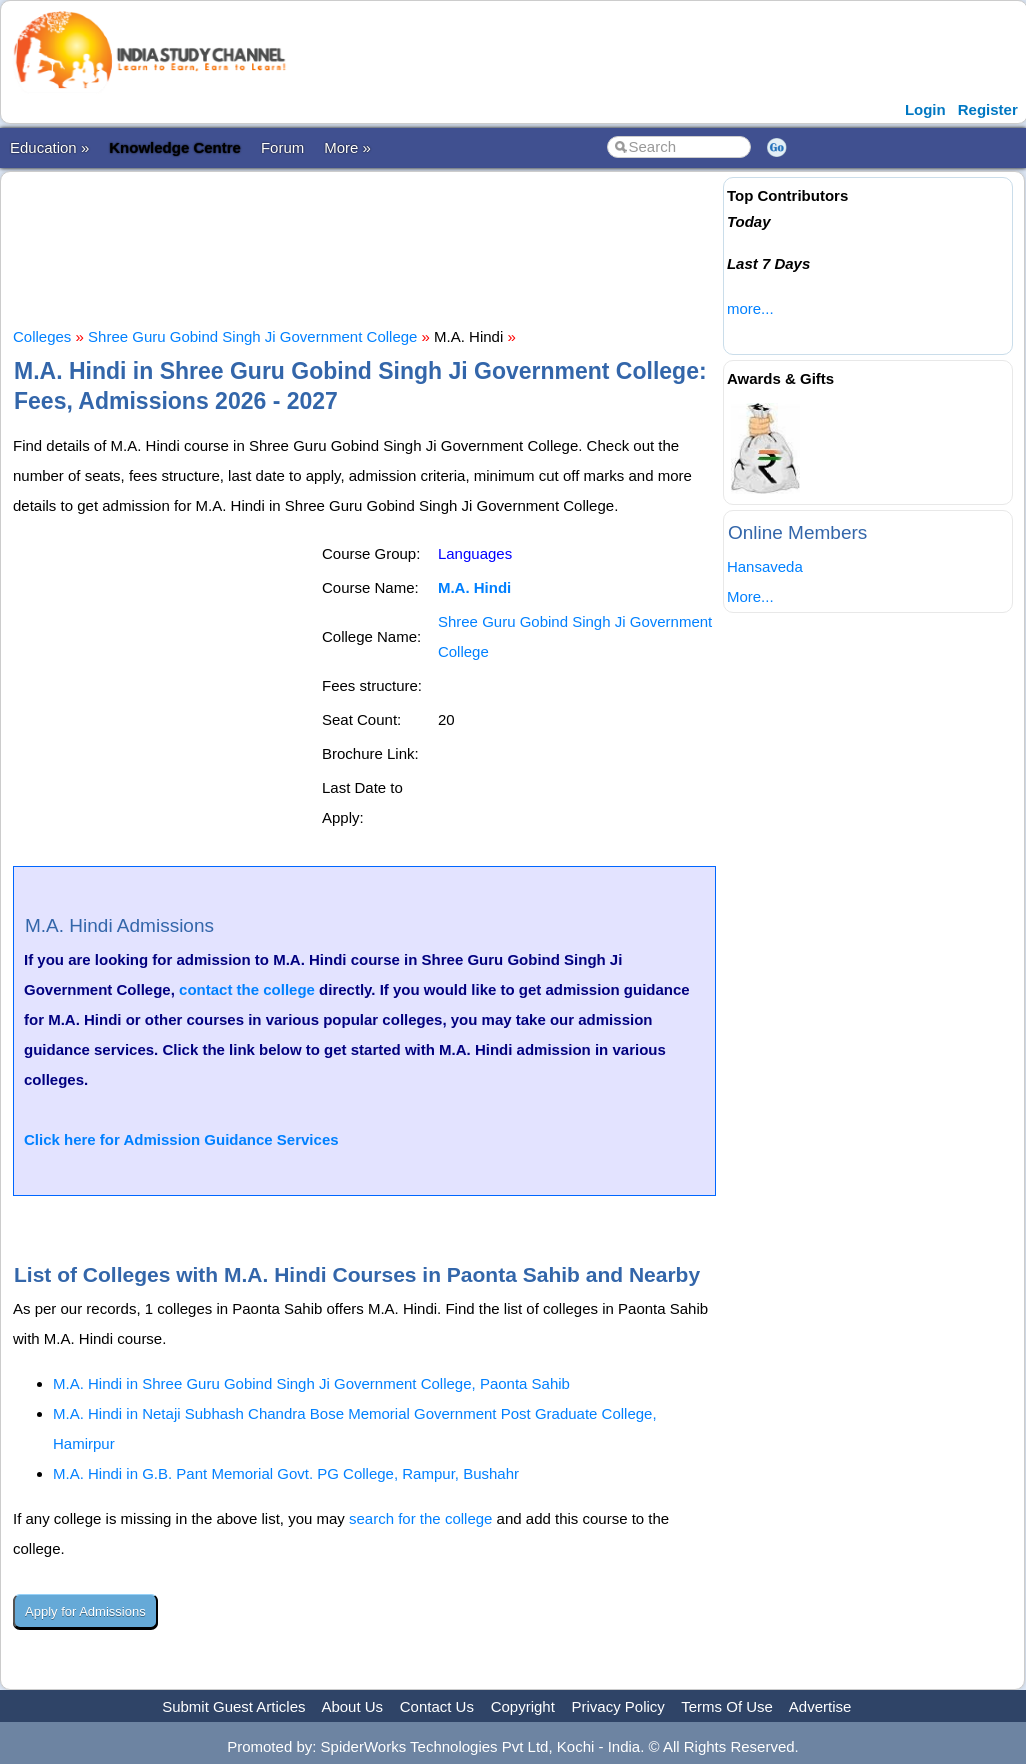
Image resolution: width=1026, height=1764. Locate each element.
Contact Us (437, 1706)
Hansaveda (765, 566)
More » (347, 147)
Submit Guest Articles (233, 1706)
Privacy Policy (618, 1706)
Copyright (523, 1706)
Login (925, 109)
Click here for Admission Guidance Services (181, 1139)
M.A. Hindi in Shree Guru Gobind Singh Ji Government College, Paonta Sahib (311, 1383)
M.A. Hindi (474, 587)
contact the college (247, 989)
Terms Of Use (727, 1706)
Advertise (820, 1706)
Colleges (42, 336)
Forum (282, 147)
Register (988, 109)
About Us (352, 1706)
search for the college (420, 1518)
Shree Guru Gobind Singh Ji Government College (252, 336)
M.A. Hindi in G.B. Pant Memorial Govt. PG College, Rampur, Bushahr (286, 1473)
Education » (49, 147)
